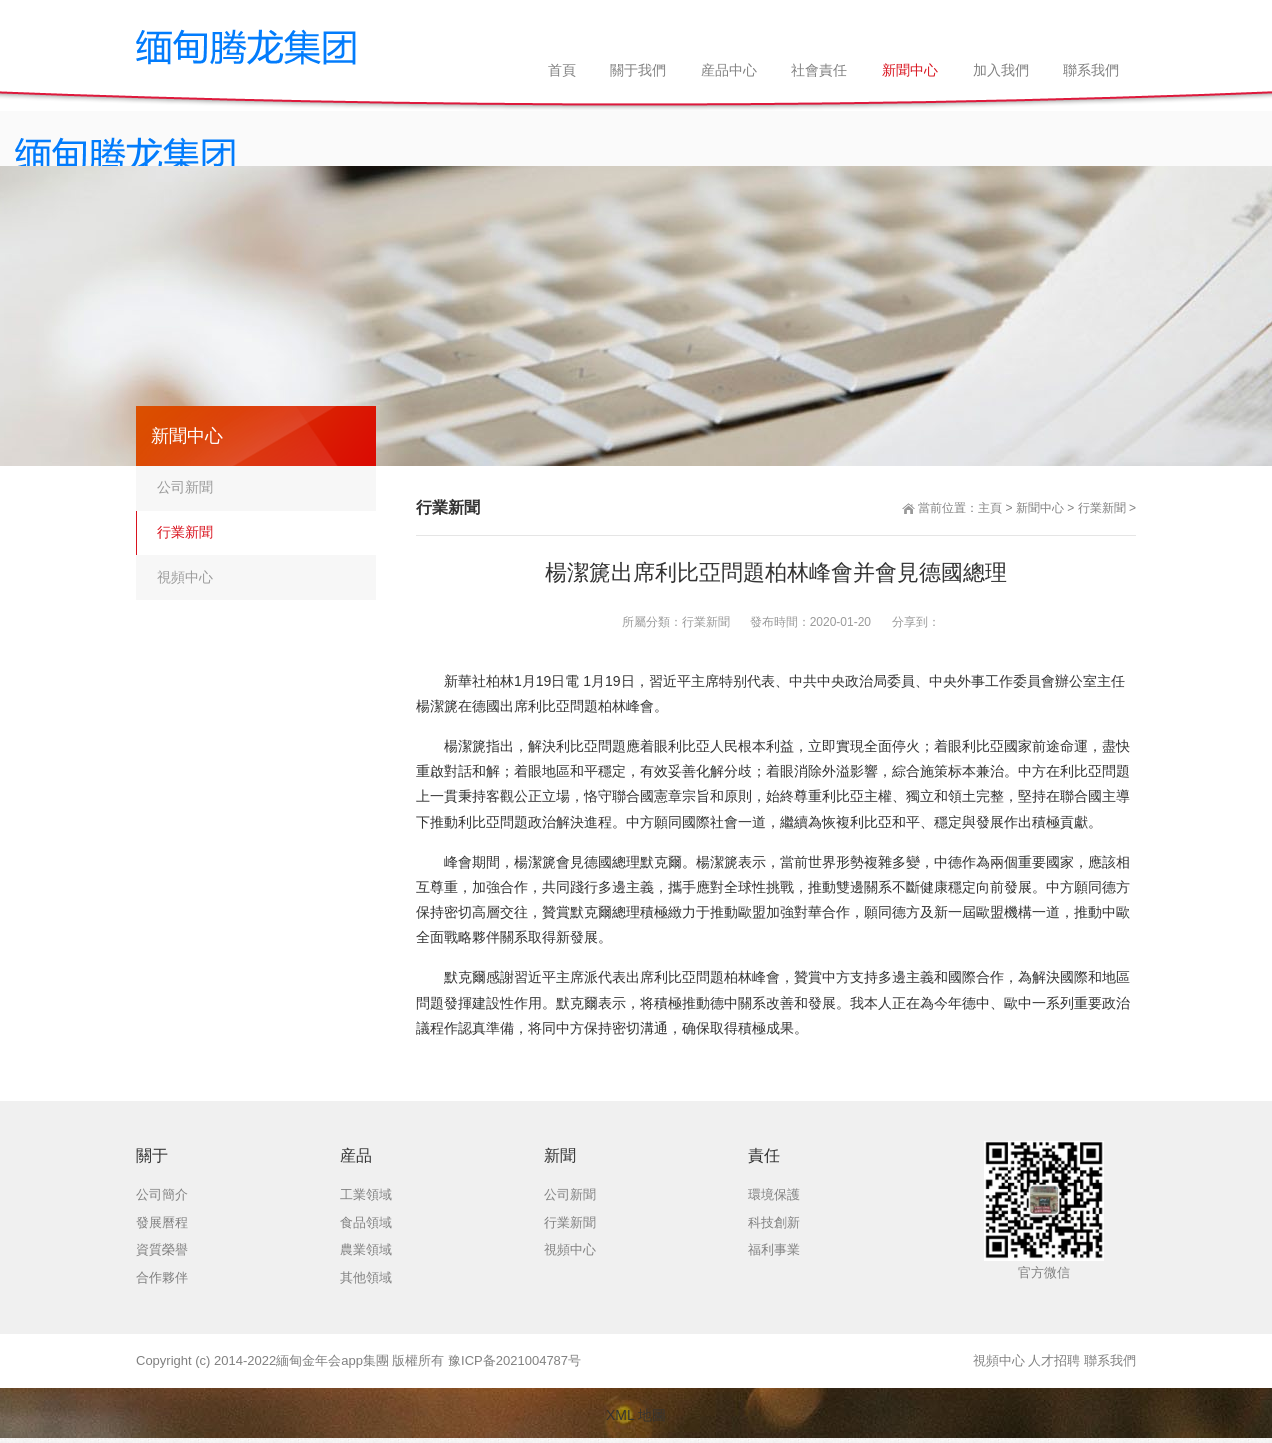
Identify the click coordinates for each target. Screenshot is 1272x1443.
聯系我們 (1110, 1360)
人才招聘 (1054, 1360)
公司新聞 (185, 487)
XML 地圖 (636, 1415)
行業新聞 (1102, 508)
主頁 (990, 508)
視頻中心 (185, 577)
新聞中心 (1040, 508)
